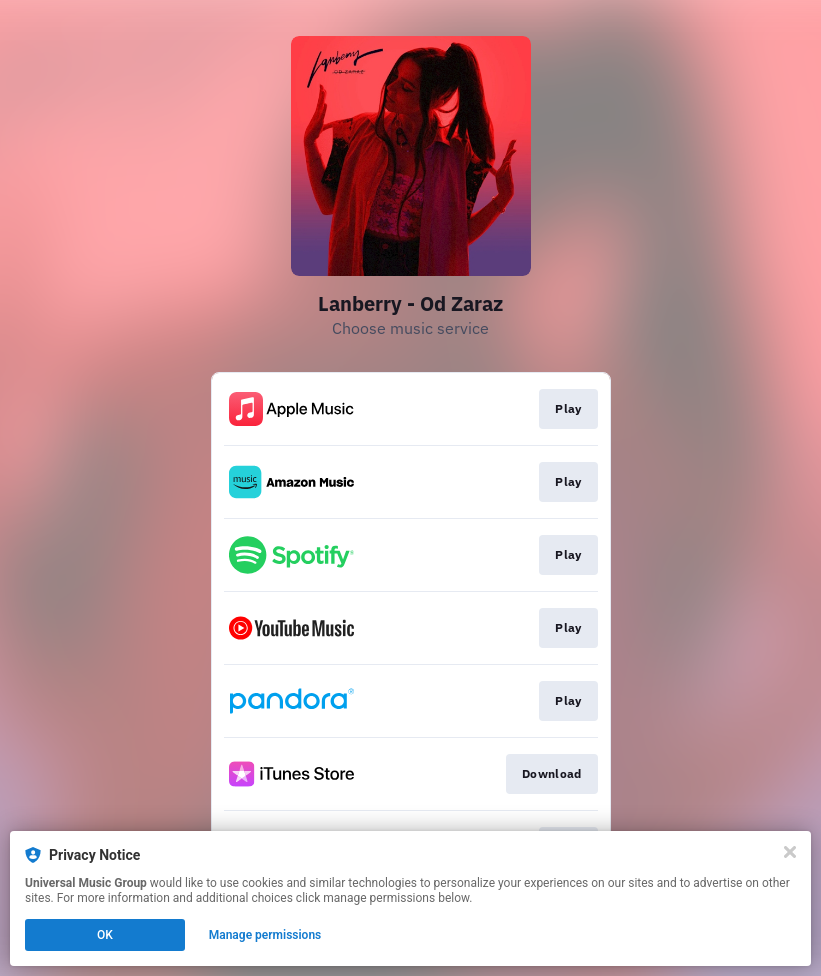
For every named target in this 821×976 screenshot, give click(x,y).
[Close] (790, 852)
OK (105, 935)
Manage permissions (265, 935)
